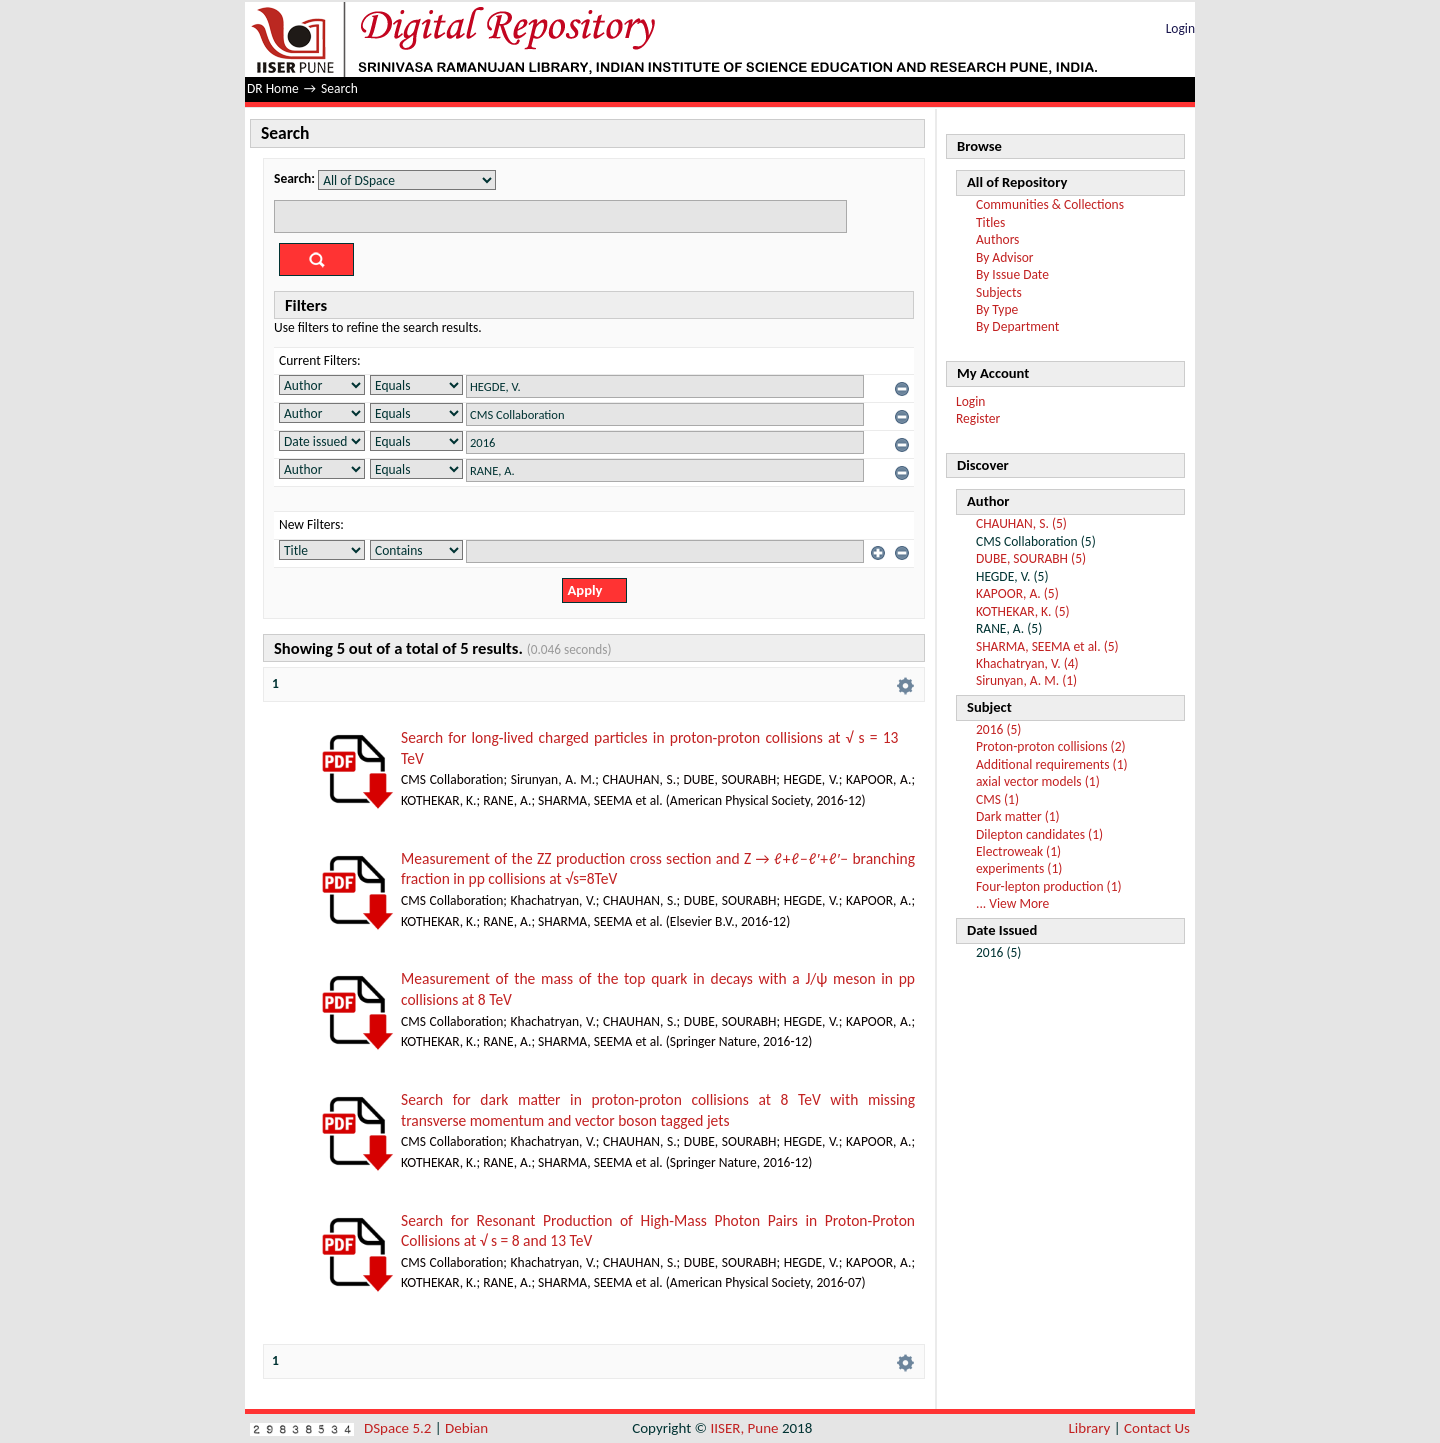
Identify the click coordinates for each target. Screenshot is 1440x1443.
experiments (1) (1019, 868)
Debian (466, 1428)
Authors (997, 239)
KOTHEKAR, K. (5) (1023, 611)
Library (1090, 1428)
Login (1180, 28)
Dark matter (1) (1018, 816)
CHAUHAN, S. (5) (1021, 523)
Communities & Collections (1050, 204)
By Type (997, 309)
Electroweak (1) (1018, 851)
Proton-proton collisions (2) (1051, 746)
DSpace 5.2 (399, 1428)
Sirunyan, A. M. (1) (1026, 680)
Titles (990, 222)
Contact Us (1157, 1428)
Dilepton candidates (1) (1039, 834)
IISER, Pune (744, 1428)
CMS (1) (997, 799)
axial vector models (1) (1038, 781)
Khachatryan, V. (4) (1027, 663)
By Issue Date (1012, 274)
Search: (294, 178)
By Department (1017, 326)
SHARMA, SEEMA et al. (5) (1047, 646)
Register (978, 418)
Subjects (999, 292)
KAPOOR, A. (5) (1017, 593)
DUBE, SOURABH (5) (1031, 558)
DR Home (273, 88)
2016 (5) (998, 729)
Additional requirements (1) (1052, 764)
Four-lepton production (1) (1049, 886)
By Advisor (1005, 257)
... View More (1012, 903)
